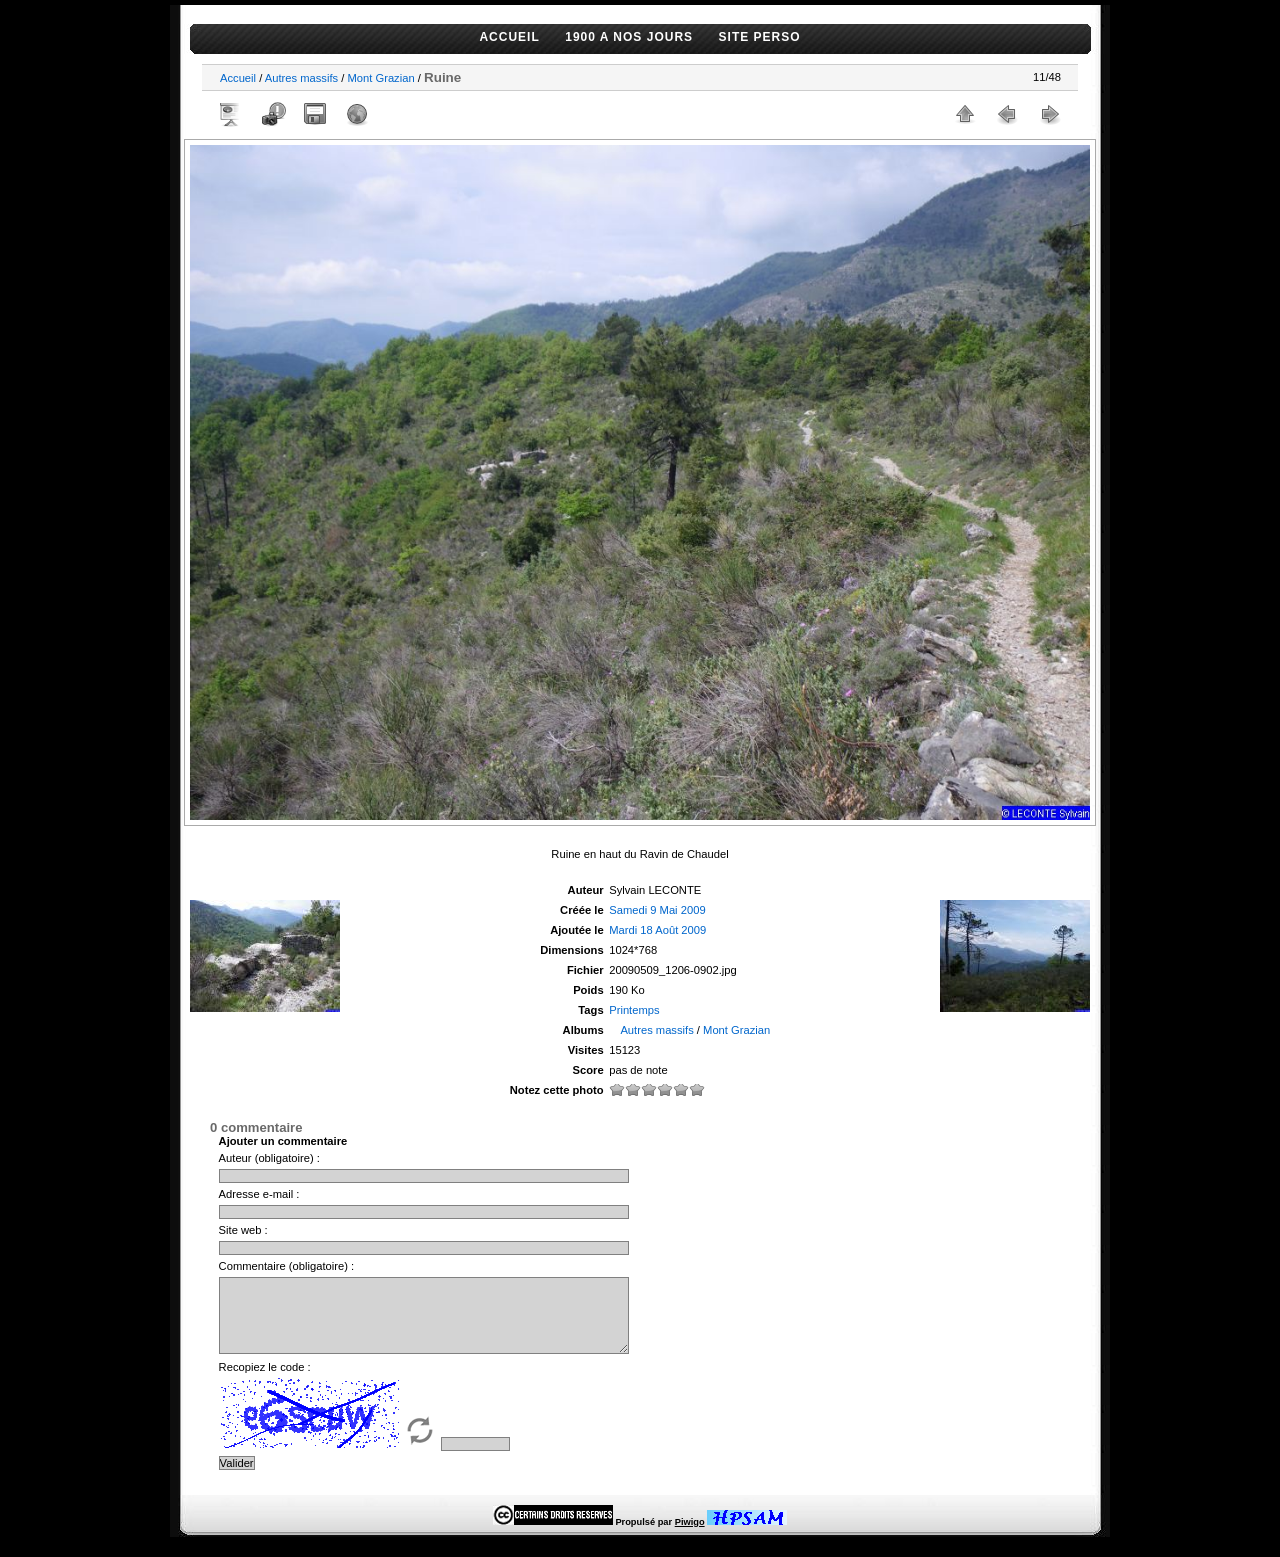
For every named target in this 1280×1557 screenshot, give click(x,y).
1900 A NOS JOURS (629, 37)
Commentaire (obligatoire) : (287, 1266)
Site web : (243, 1230)
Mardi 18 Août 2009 (657, 930)
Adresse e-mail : (259, 1194)
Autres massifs (301, 78)
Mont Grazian (380, 78)
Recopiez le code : (265, 1382)
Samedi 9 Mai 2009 (657, 910)
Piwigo (690, 1537)
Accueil (238, 78)
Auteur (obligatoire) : (269, 1158)
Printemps (634, 1010)
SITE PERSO (760, 37)
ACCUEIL (509, 37)
